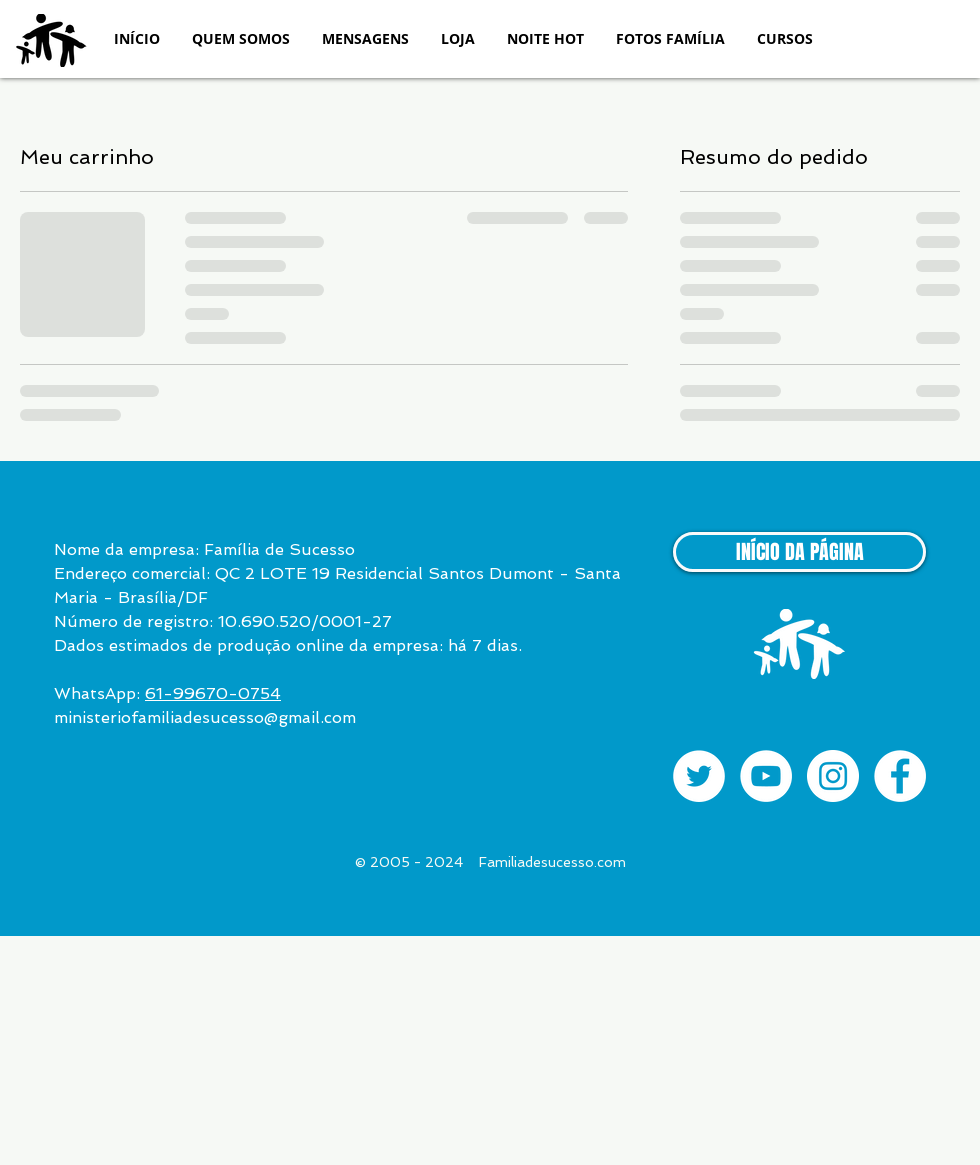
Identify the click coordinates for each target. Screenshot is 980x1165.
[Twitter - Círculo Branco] (699, 776)
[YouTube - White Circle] (766, 776)
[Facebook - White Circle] (900, 776)
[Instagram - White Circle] (833, 776)
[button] (241, 38)
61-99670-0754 (213, 693)
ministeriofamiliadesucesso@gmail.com (205, 717)
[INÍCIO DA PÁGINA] (799, 552)
